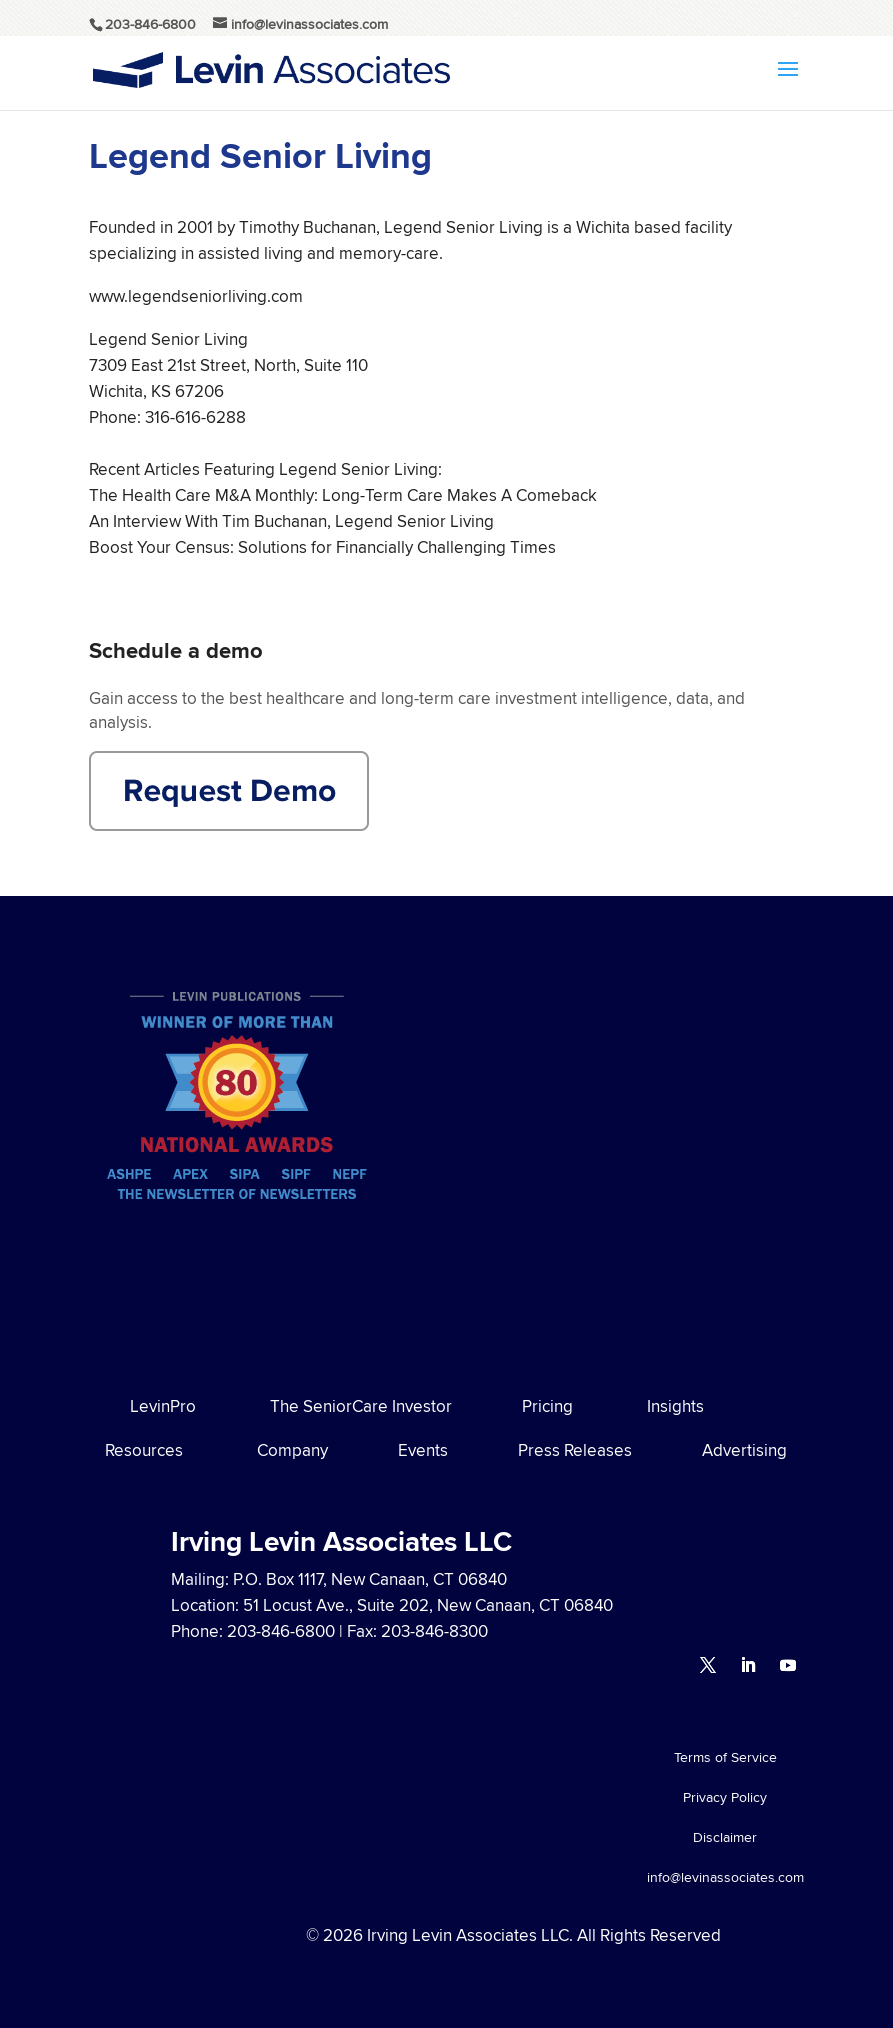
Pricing (547, 1406)
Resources (144, 1450)
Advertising (744, 1450)
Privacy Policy (725, 1798)
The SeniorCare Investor (361, 1406)
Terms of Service (725, 1758)
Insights (675, 1406)
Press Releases (575, 1450)
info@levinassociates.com (725, 1878)
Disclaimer (725, 1838)
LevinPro (163, 1406)
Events (423, 1450)
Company (292, 1450)
